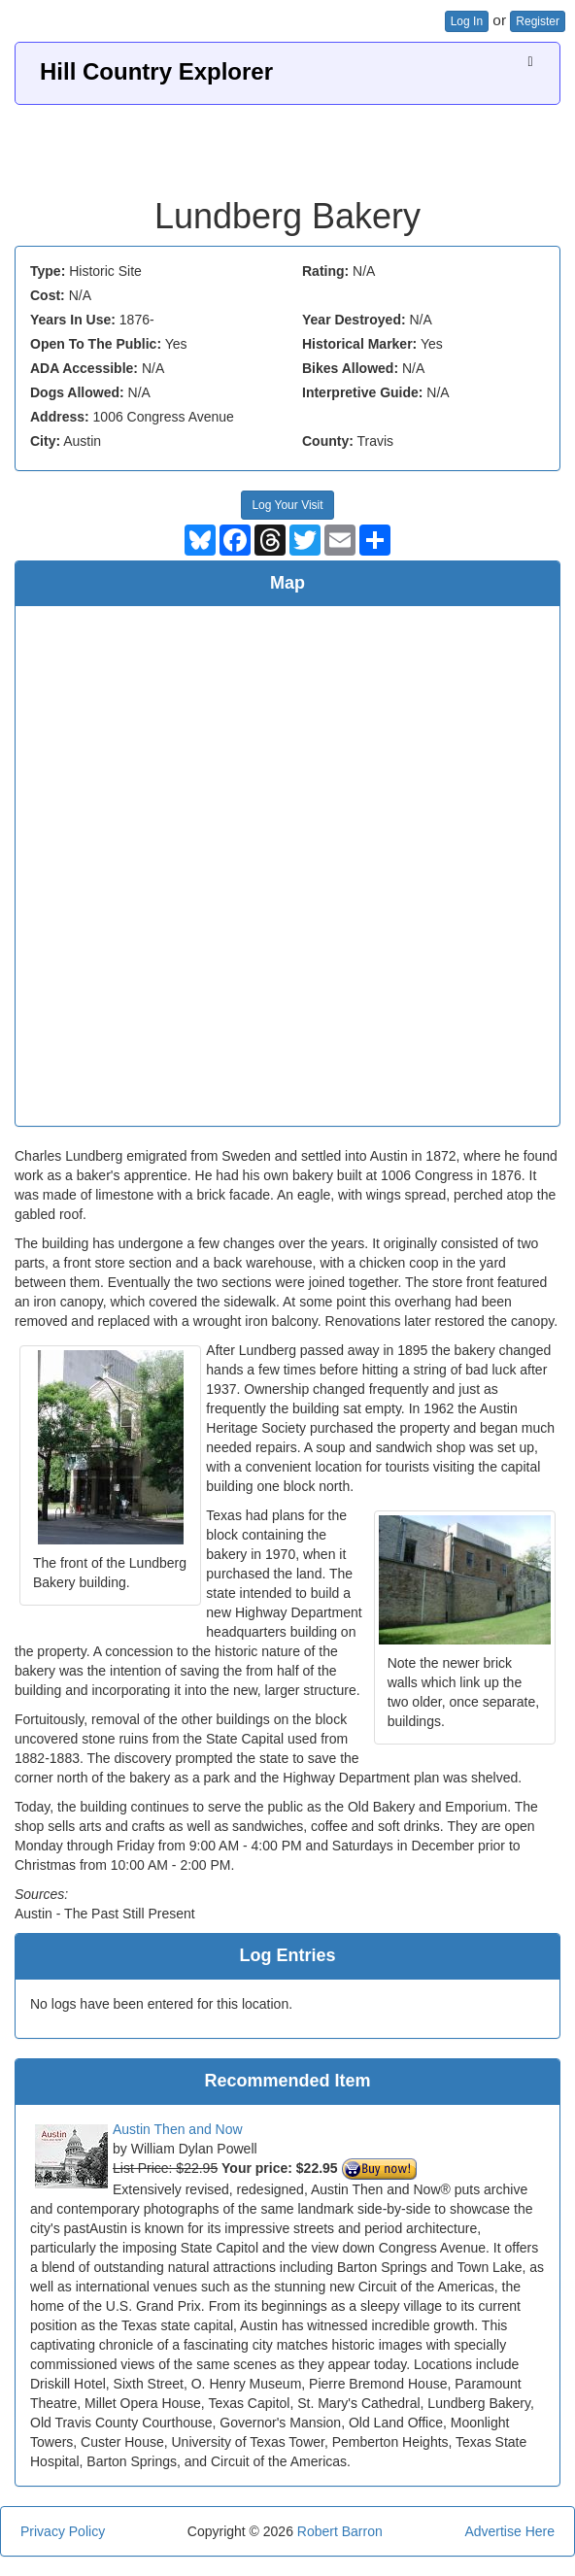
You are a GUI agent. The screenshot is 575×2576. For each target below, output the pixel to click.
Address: (59, 416)
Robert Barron (340, 2531)
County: (328, 441)
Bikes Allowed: (350, 368)
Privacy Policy (62, 2531)
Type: (47, 271)
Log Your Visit (287, 505)
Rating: (325, 271)
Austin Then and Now (178, 2129)
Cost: (47, 295)
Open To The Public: (95, 344)
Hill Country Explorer (156, 71)
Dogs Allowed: (77, 392)
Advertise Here (509, 2531)
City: (45, 441)
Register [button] (537, 21)
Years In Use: (73, 319)
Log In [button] (467, 21)
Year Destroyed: (354, 319)
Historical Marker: (359, 344)
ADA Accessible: (84, 368)
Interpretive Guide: (362, 392)
